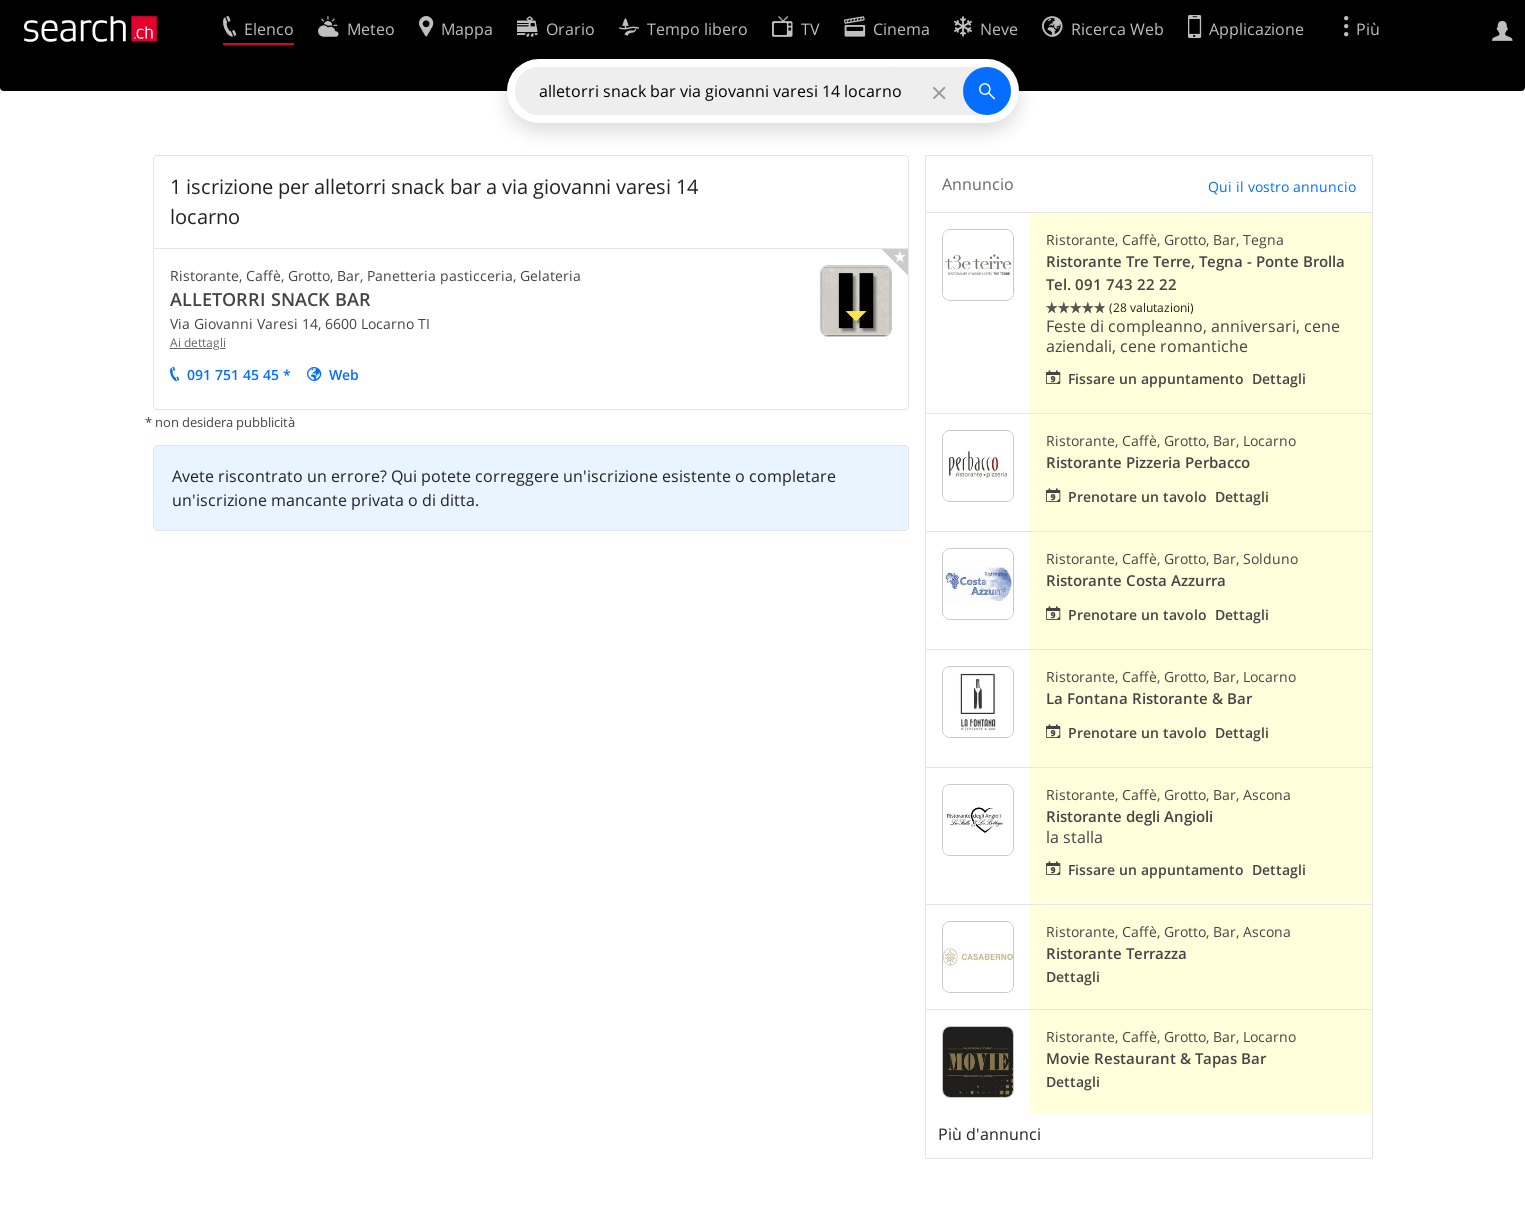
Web (344, 374)
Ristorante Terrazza (1116, 953)
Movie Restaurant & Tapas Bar (1156, 1058)
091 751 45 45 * (239, 374)
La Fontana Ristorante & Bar (1149, 698)
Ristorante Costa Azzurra (1136, 580)
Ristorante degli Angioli (1129, 816)
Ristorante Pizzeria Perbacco (1148, 462)
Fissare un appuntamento (1156, 378)
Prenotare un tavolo (1137, 496)
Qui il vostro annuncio (1282, 186)
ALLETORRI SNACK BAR (270, 299)
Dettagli (1279, 378)
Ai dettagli (198, 342)
